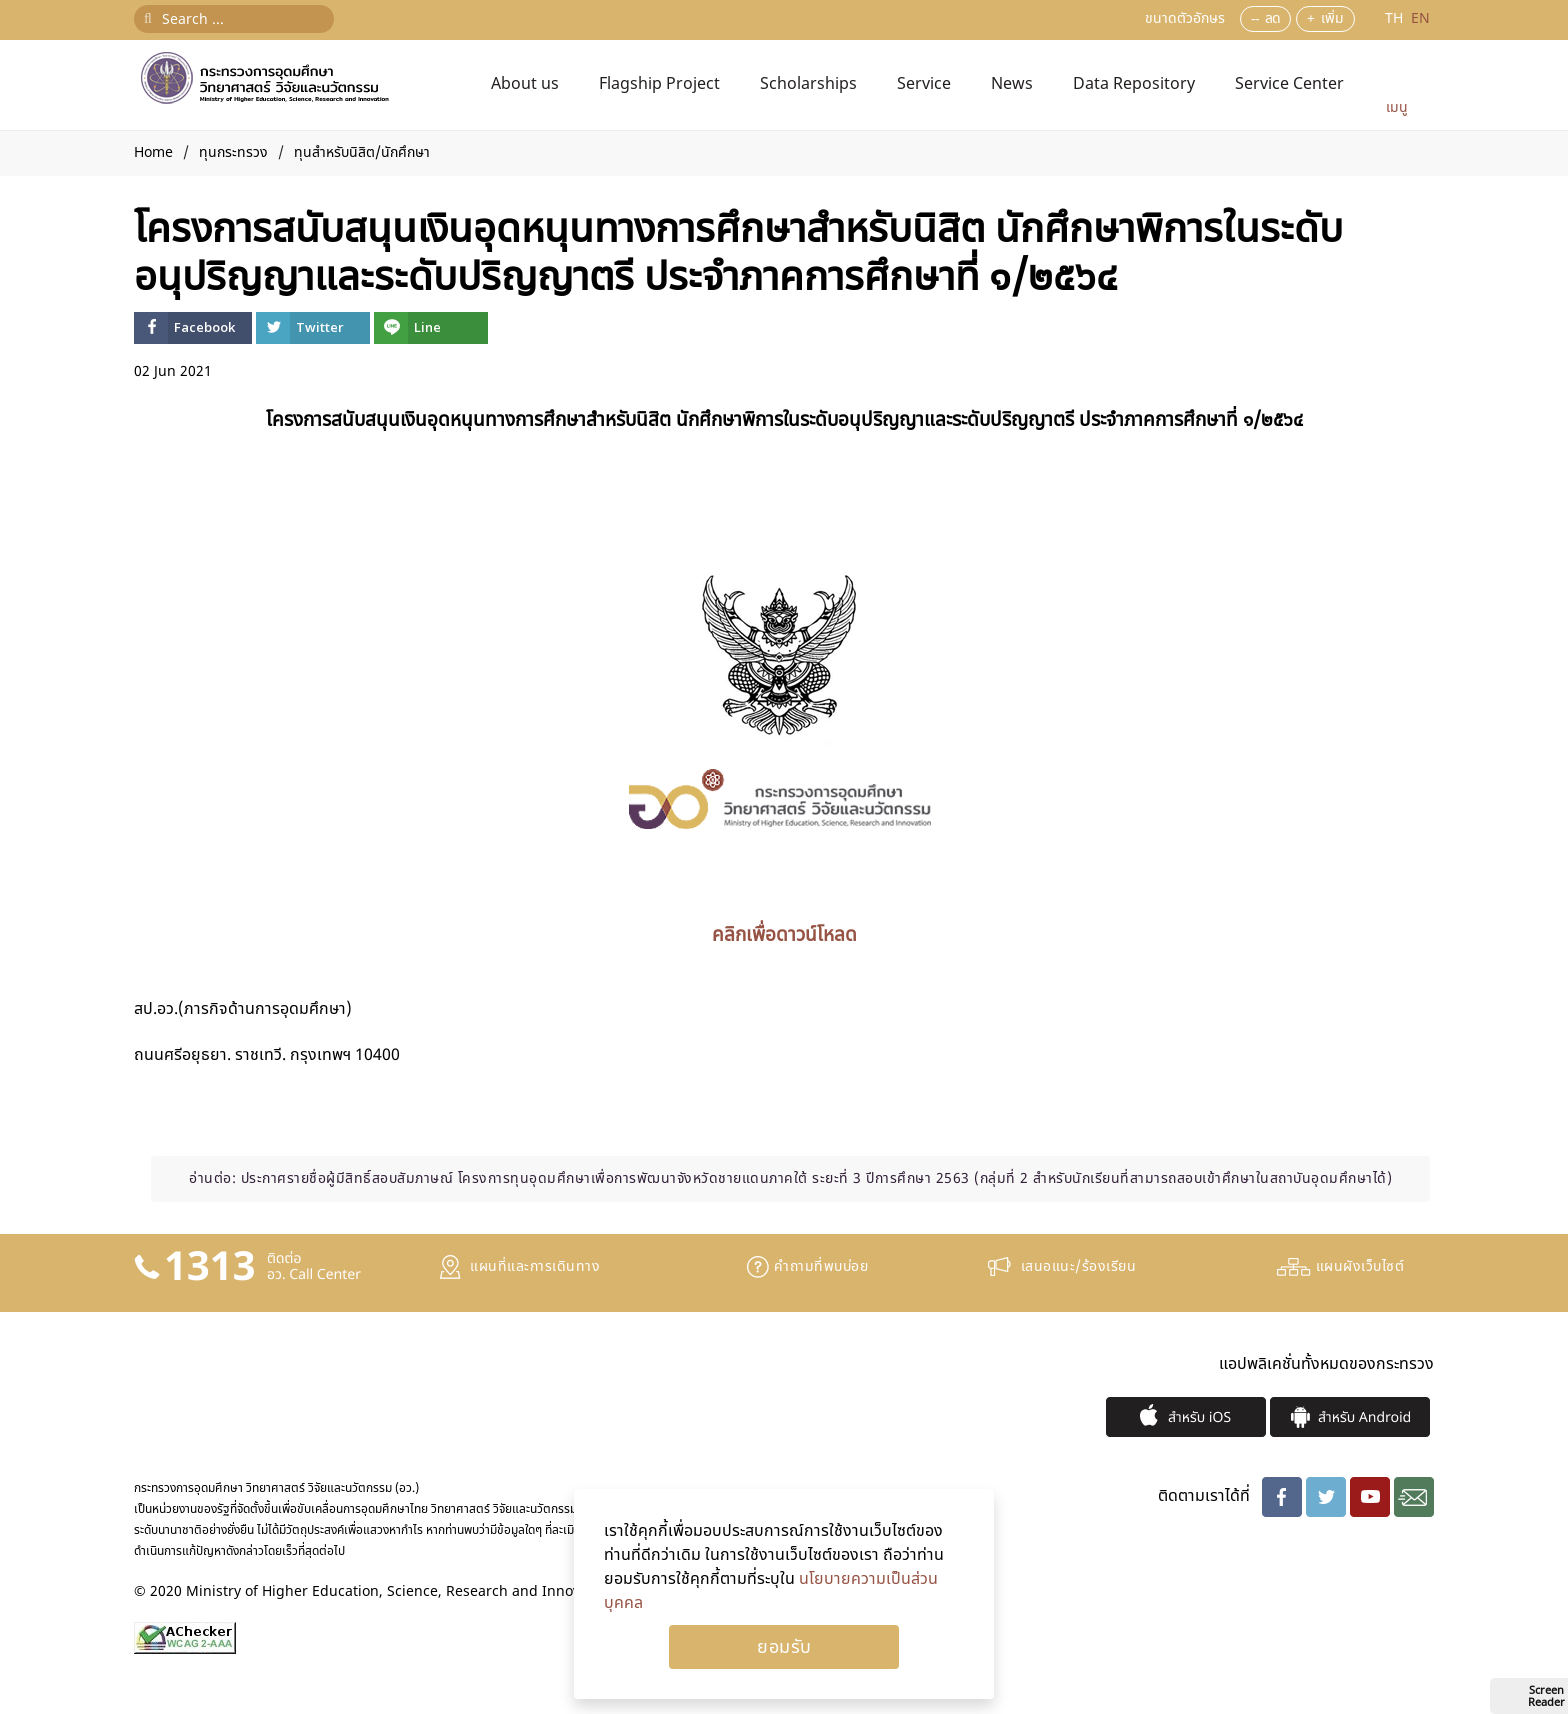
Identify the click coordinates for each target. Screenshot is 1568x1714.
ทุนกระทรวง (233, 152)
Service (924, 84)
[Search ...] (234, 19)
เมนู (1397, 107)
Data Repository (1134, 84)
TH (1396, 18)
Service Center (1289, 84)
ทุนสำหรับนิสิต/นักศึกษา (362, 152)
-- (1255, 18)
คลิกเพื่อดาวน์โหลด (784, 935)
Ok (784, 1647)
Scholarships (808, 84)
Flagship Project (659, 84)
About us (525, 84)
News (1012, 84)
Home (153, 152)
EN (1420, 18)
